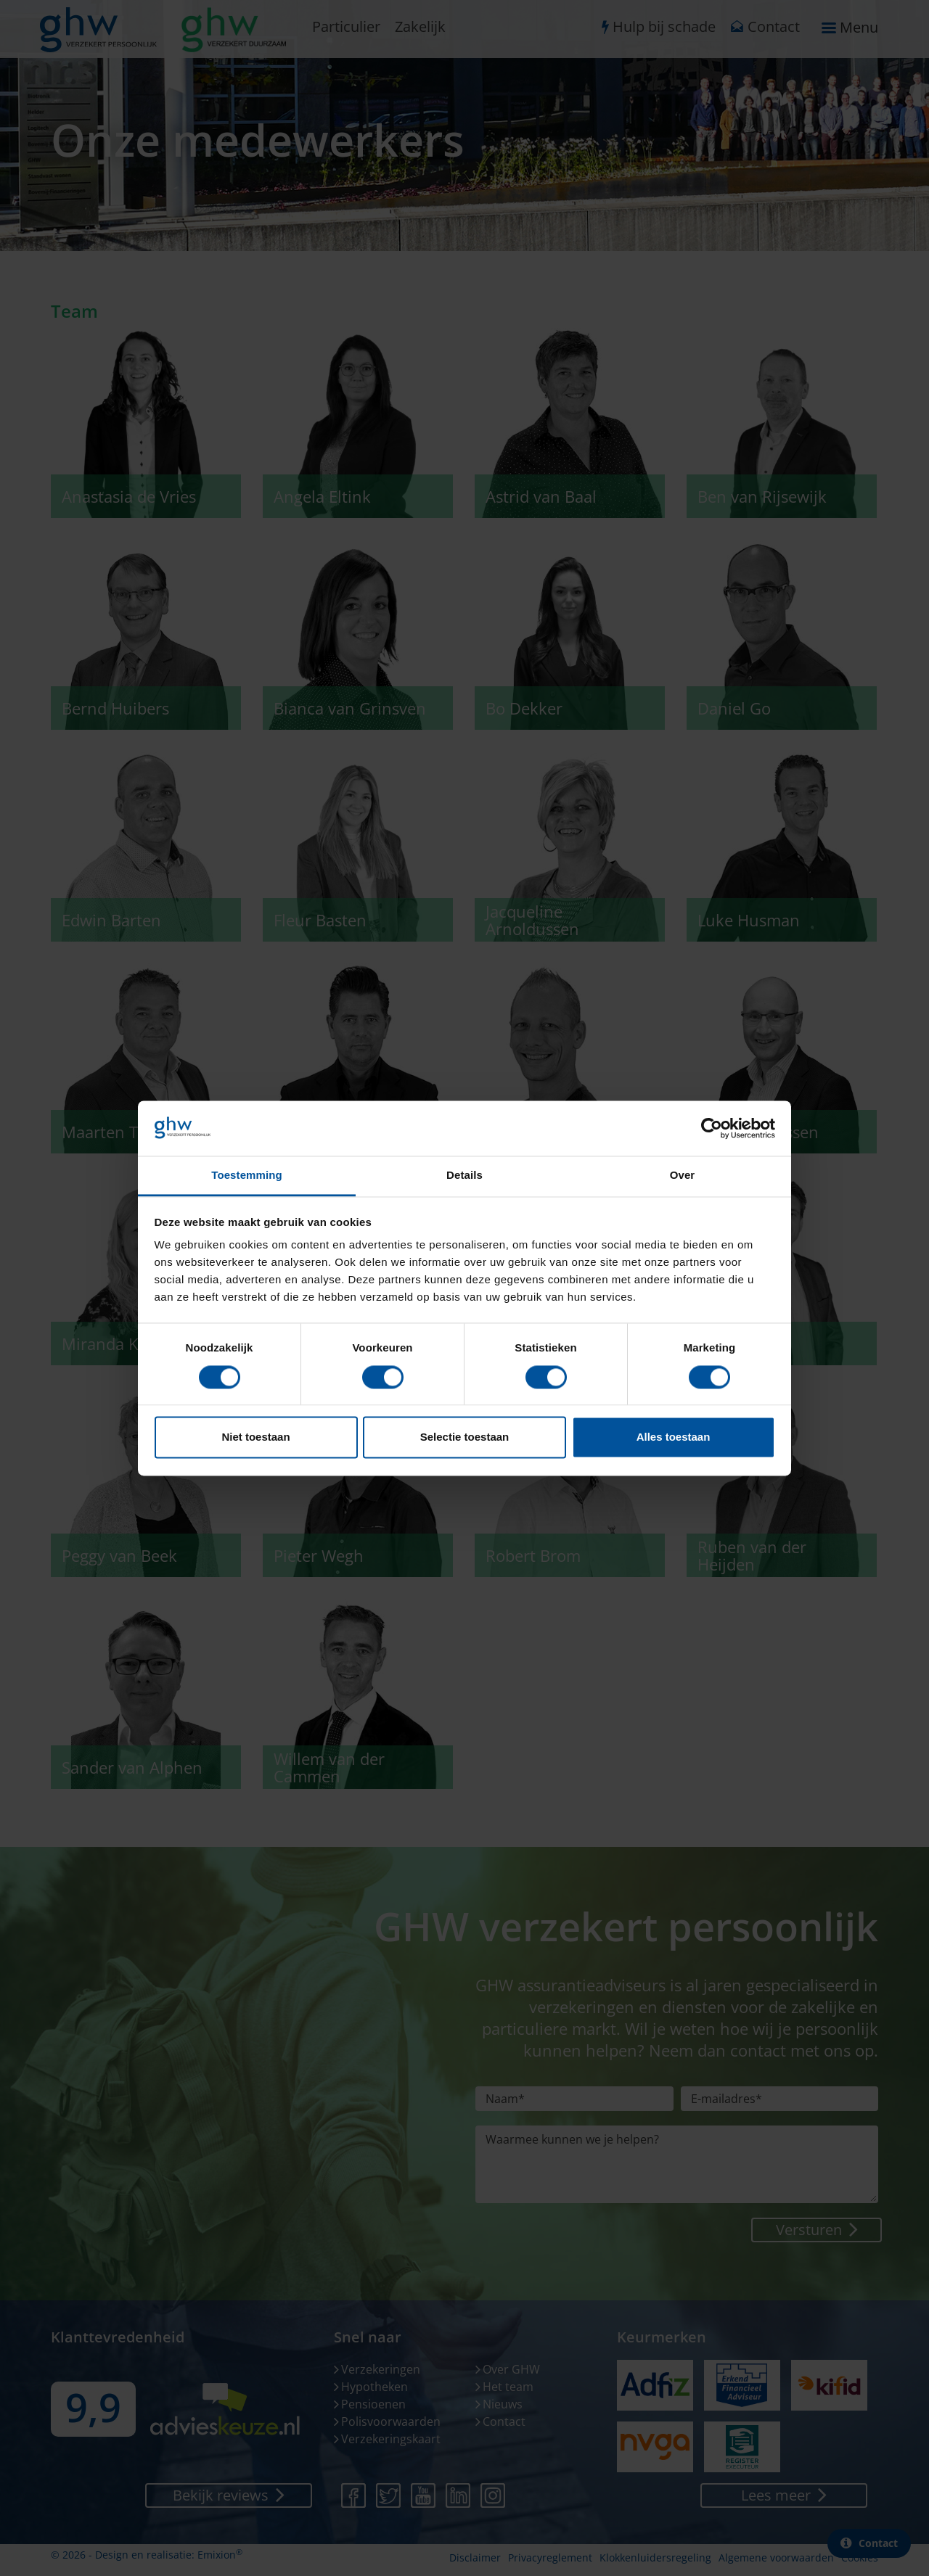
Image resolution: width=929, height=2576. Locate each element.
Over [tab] (682, 1175)
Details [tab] (464, 1175)
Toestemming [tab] (246, 1175)
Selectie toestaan (464, 1437)
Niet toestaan (255, 1437)
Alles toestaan (674, 1437)
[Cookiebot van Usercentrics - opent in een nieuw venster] (711, 1128)
